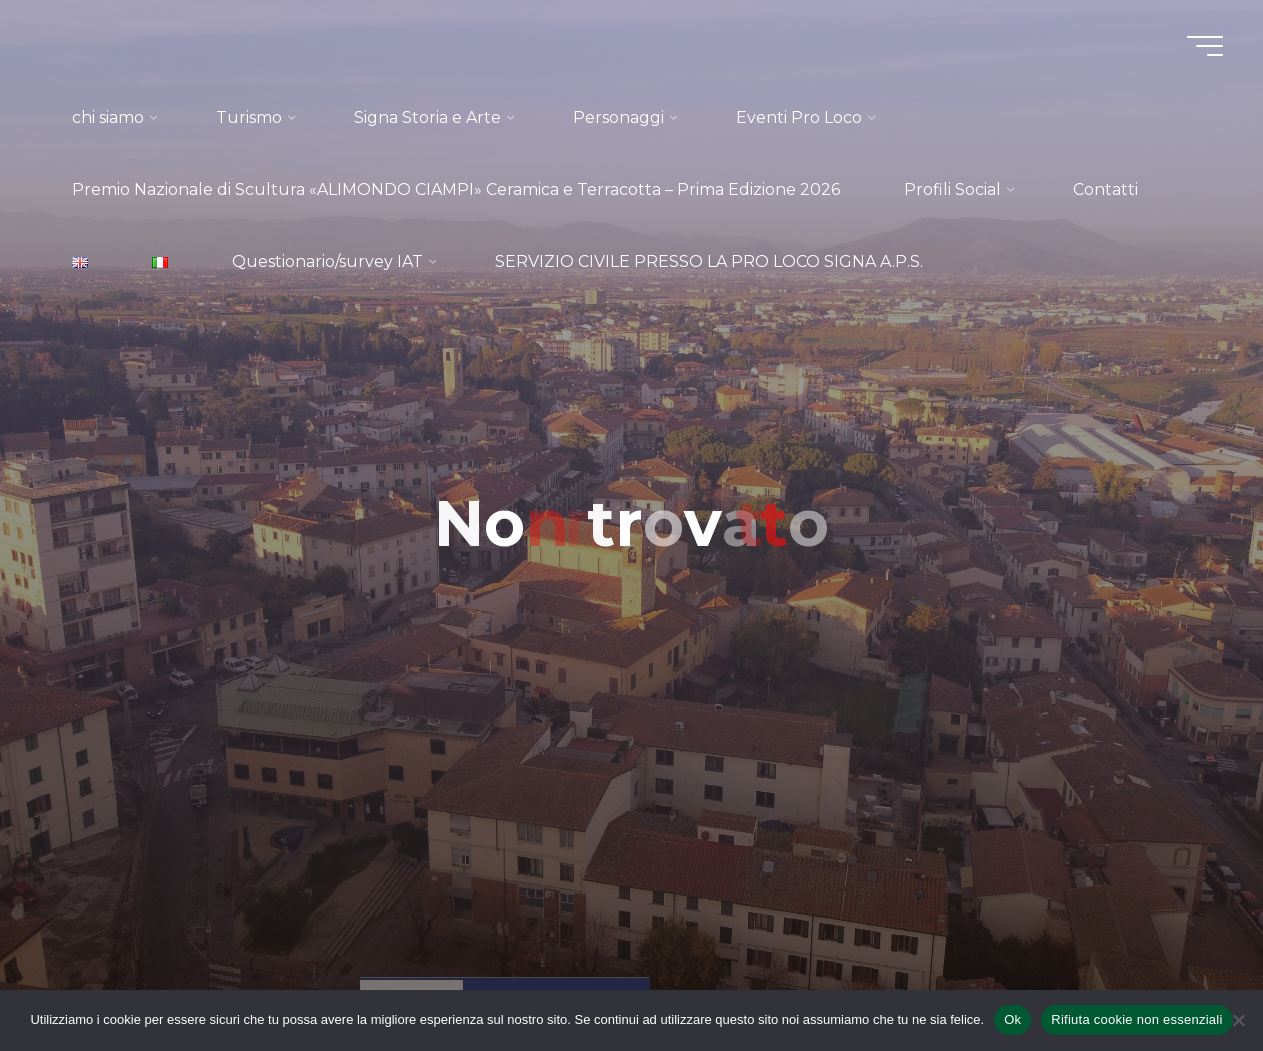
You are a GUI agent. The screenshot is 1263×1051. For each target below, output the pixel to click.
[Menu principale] (1205, 46)
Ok (1012, 1019)
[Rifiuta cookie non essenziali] (1238, 1020)
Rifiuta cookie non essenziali (1136, 1019)
